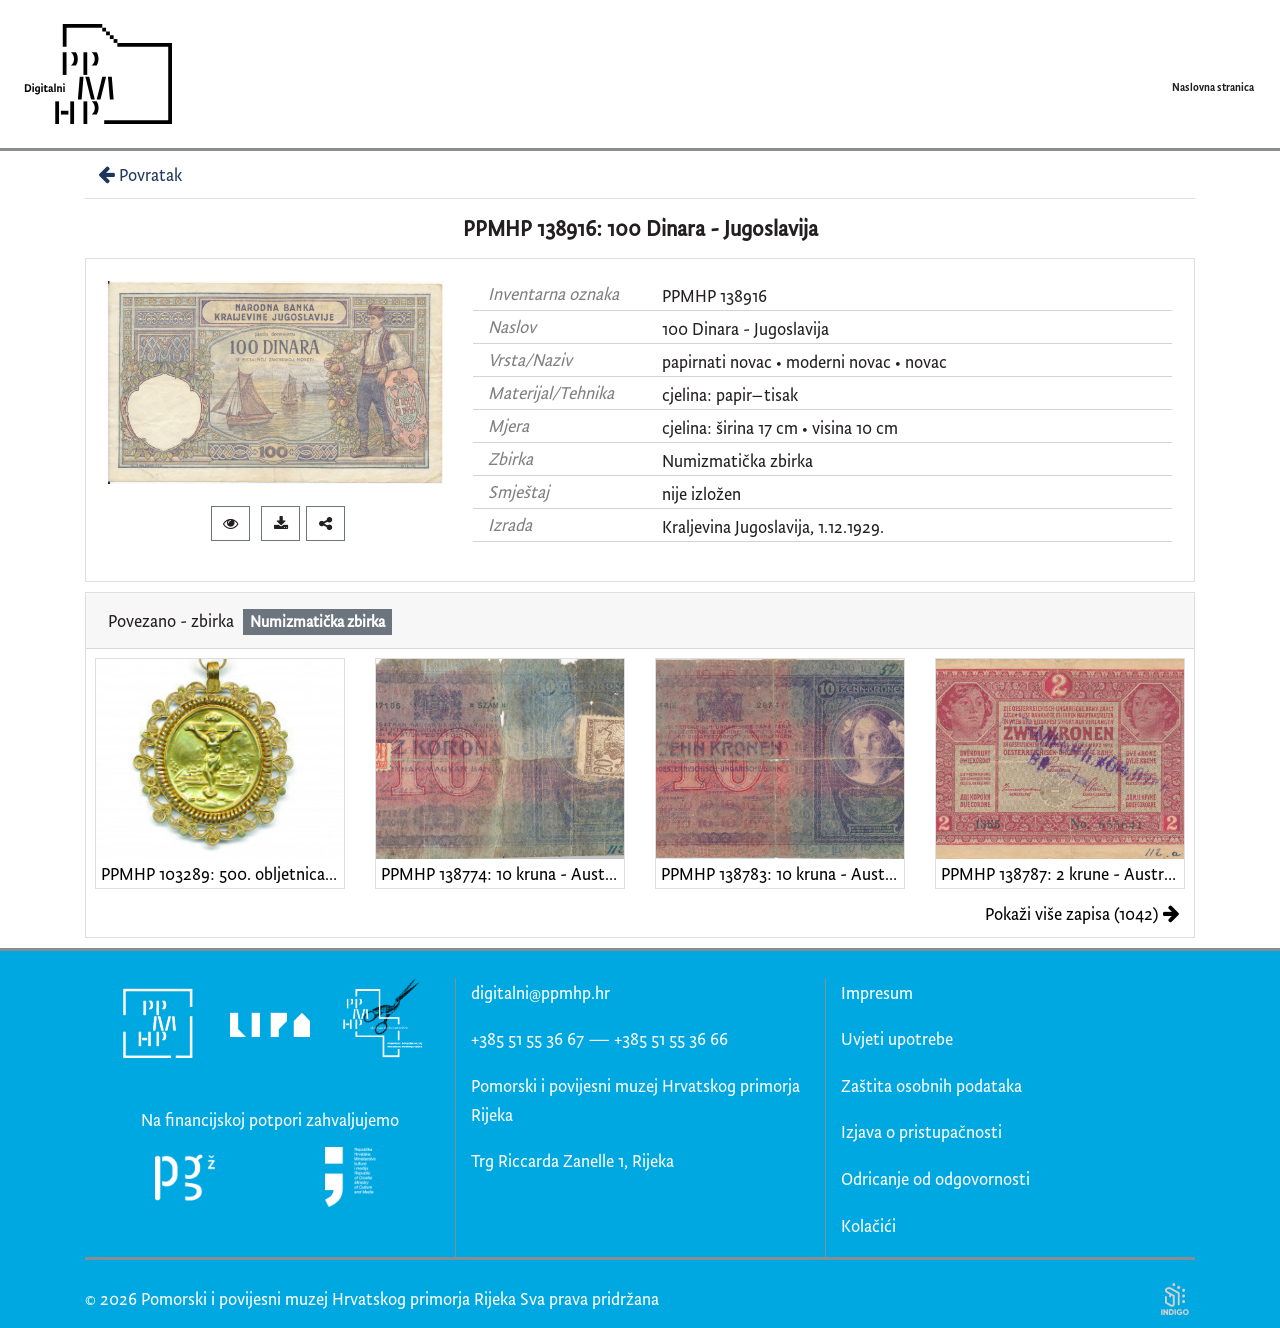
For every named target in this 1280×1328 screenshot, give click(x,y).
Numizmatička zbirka (737, 460)
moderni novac (838, 361)
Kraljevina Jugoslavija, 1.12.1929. (773, 526)
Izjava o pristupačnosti (921, 1131)
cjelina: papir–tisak (730, 394)
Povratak (138, 174)
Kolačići (868, 1225)
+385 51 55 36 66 (671, 1038)
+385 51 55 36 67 (527, 1038)
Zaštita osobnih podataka (931, 1085)
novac (926, 361)
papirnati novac (717, 361)
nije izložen (701, 493)
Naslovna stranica (1213, 87)
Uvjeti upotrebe (897, 1038)
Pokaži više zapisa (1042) (1082, 913)
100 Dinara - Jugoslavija (745, 328)
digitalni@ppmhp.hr (540, 992)
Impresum (877, 992)
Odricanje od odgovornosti (935, 1178)
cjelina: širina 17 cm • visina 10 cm (780, 427)
